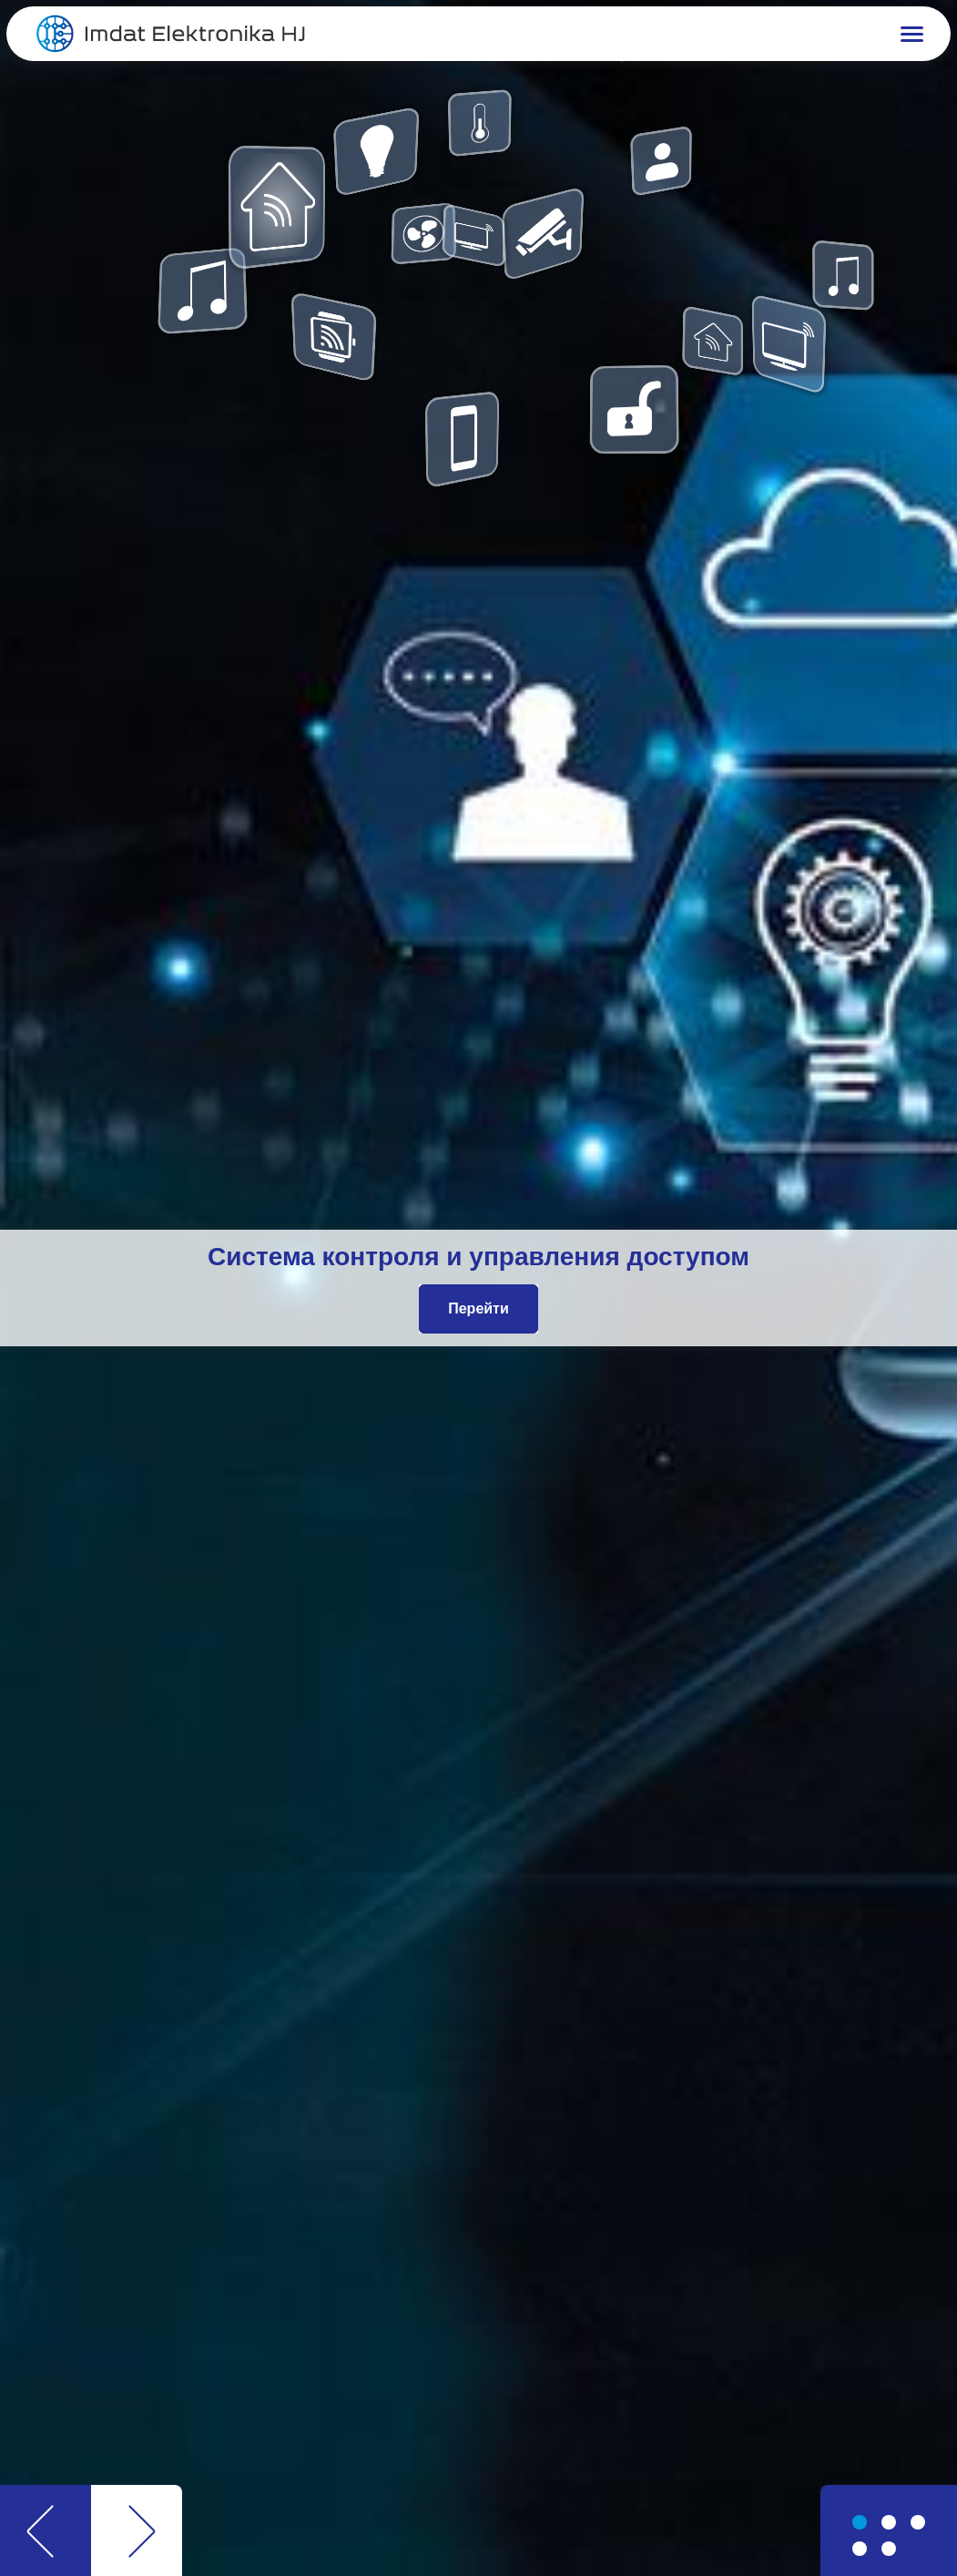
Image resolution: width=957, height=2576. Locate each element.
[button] (715, 33)
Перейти (478, 1308)
